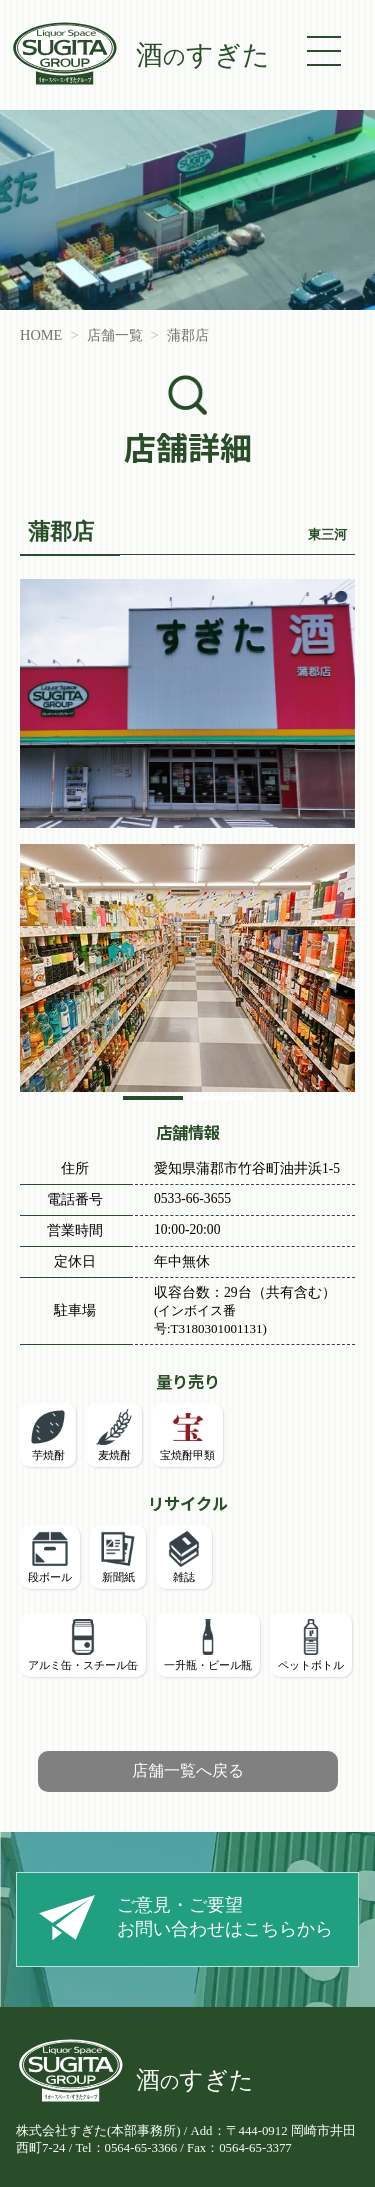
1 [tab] (152, 1103)
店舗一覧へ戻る (188, 1770)
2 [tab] (222, 1103)
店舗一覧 (115, 335)
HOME (41, 335)
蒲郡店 (188, 335)
